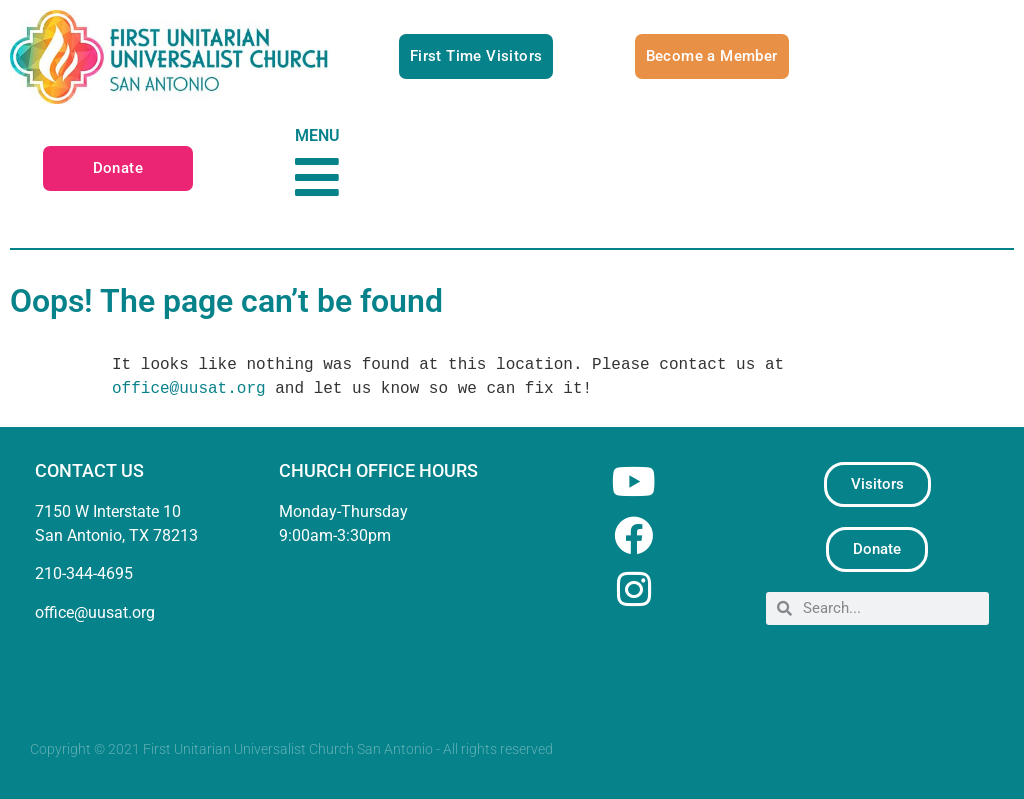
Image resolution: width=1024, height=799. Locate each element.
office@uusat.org (189, 389)
